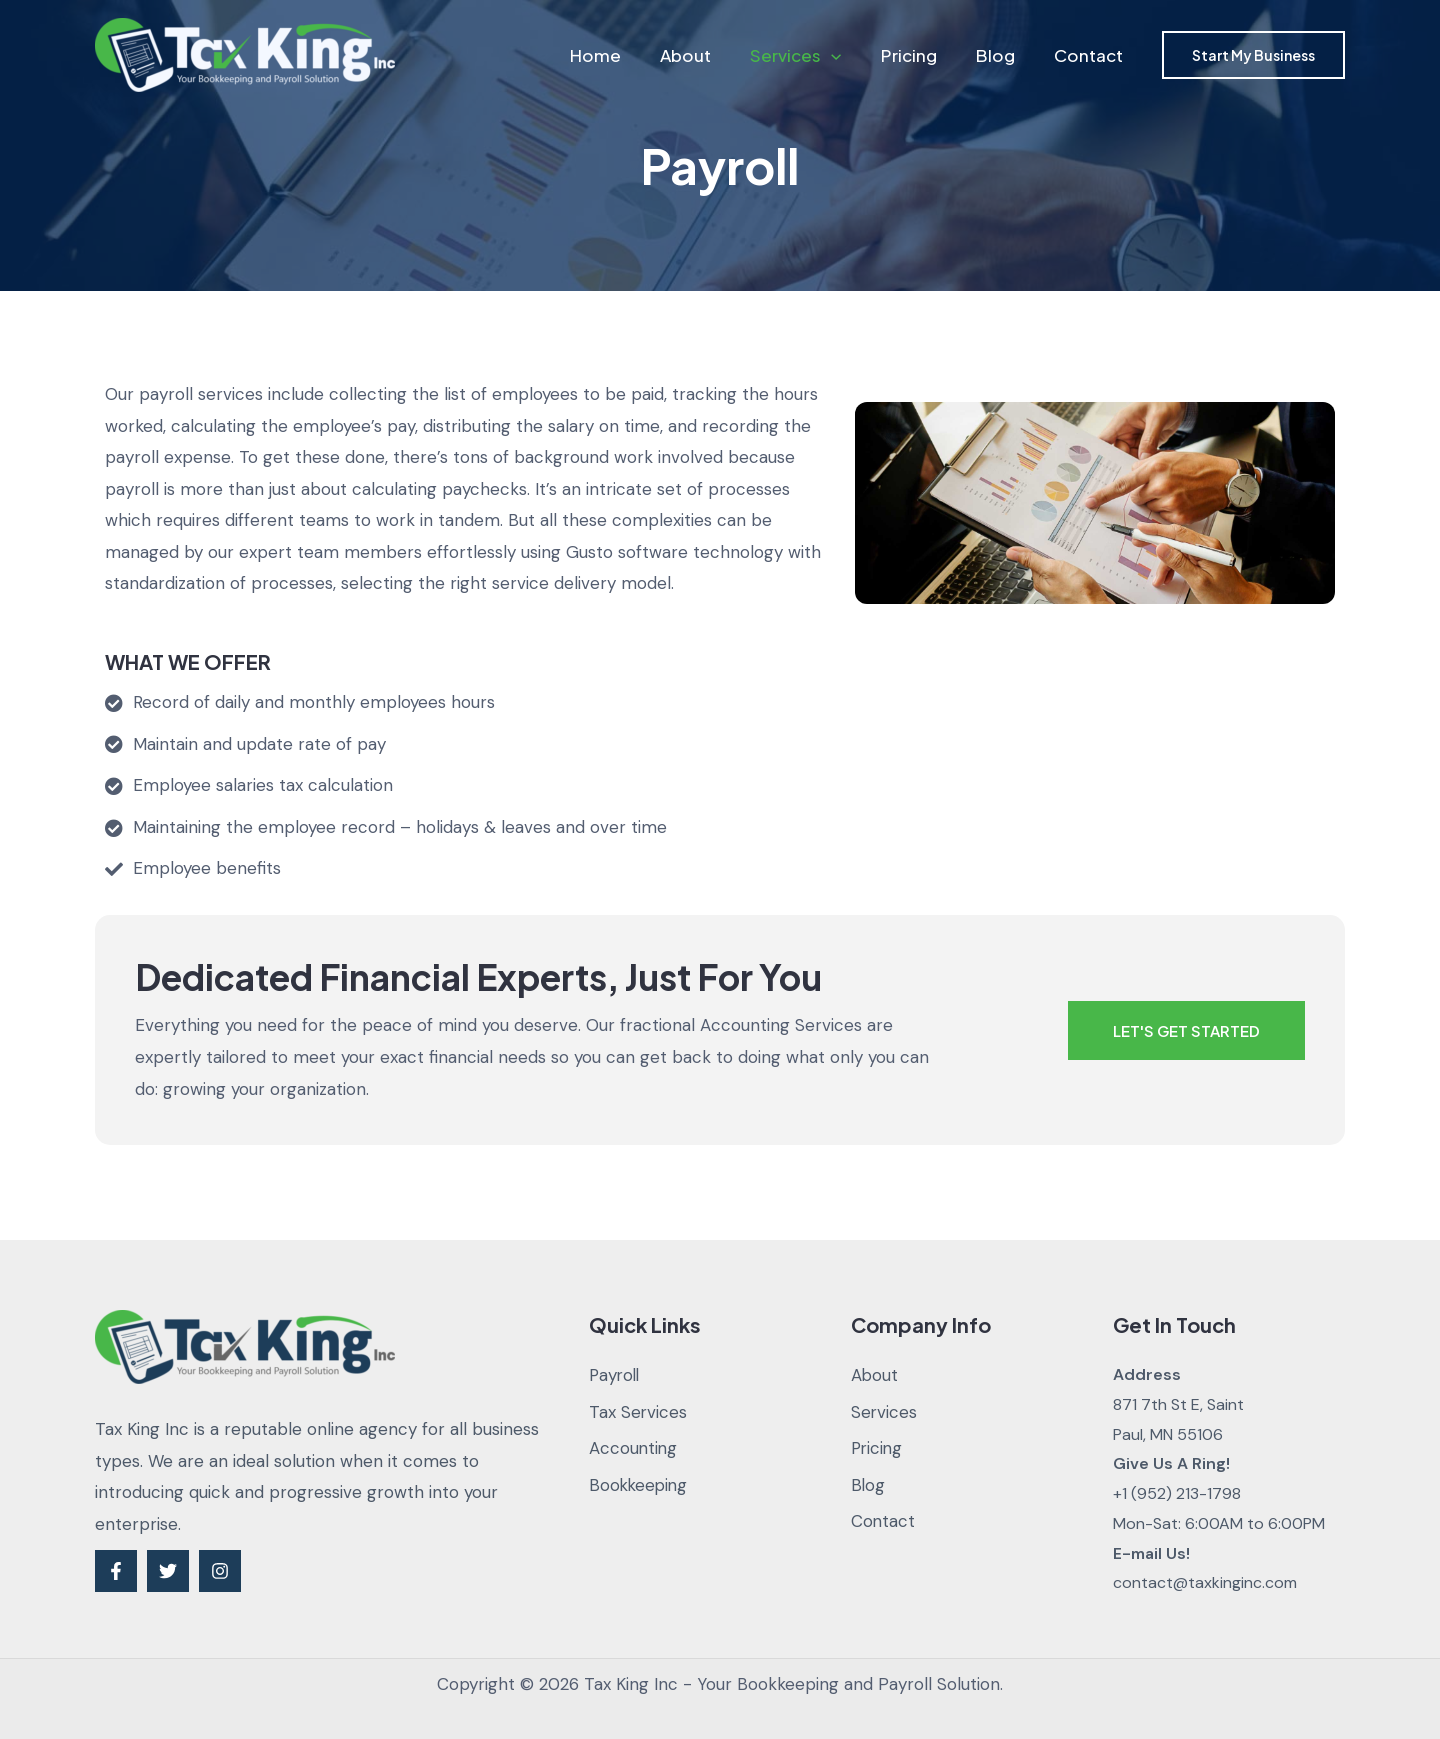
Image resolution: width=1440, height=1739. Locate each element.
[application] (849, 55)
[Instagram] (220, 1571)
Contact (1090, 55)
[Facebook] (116, 1571)
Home (623, 55)
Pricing (921, 55)
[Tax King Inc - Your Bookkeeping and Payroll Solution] (245, 53)
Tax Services (638, 1412)
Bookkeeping (640, 1485)
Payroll (616, 1375)
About (708, 55)
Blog (1002, 55)
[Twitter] (168, 1571)
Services (813, 55)
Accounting (634, 1449)
